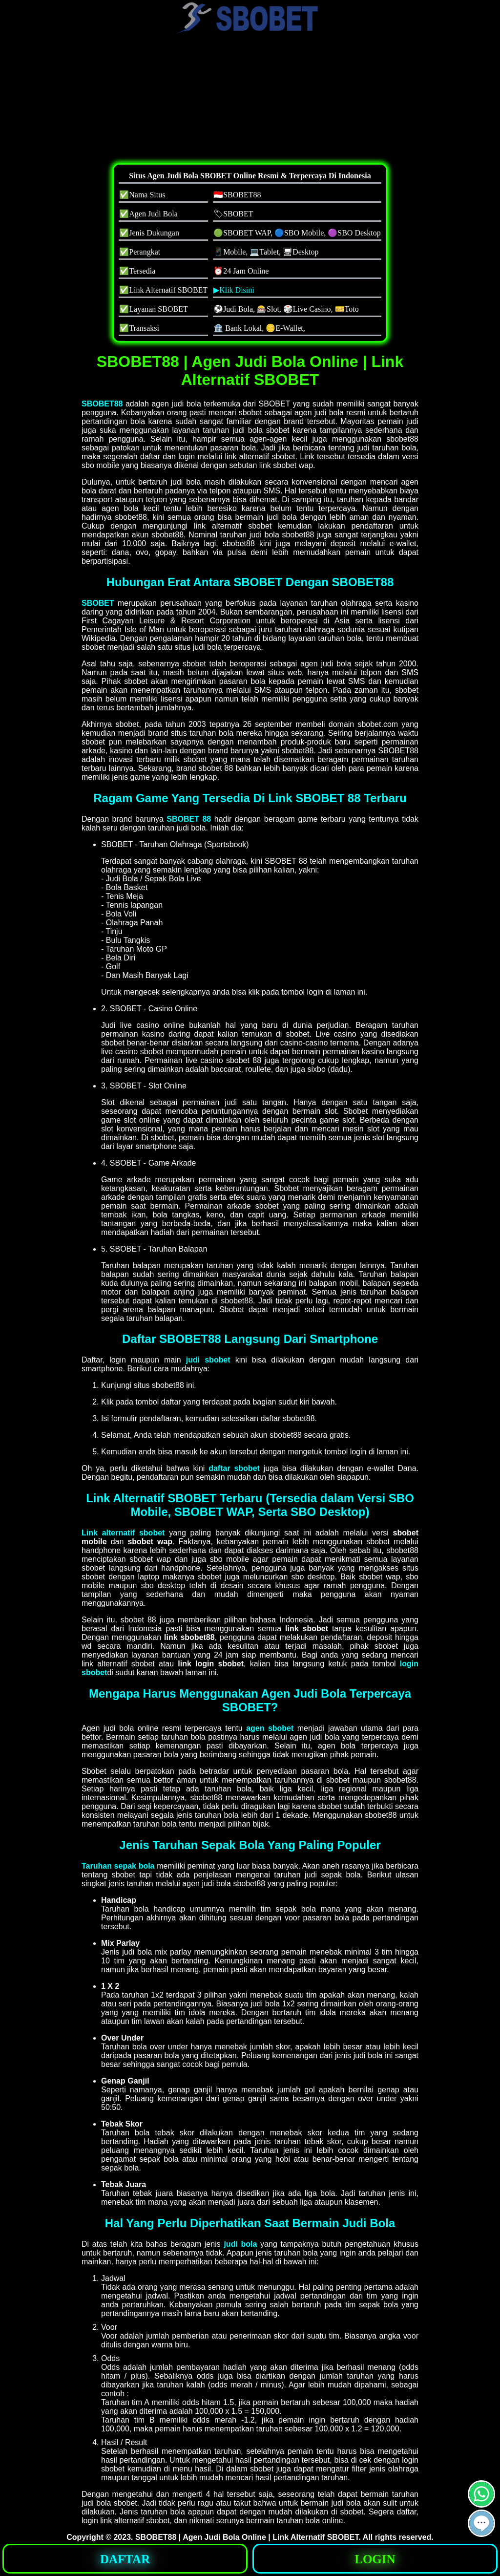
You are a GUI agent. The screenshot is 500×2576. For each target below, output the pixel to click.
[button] (481, 2523)
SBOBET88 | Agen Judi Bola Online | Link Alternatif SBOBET (247, 2537)
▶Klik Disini (233, 290)
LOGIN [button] (374, 2559)
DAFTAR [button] (125, 2559)
